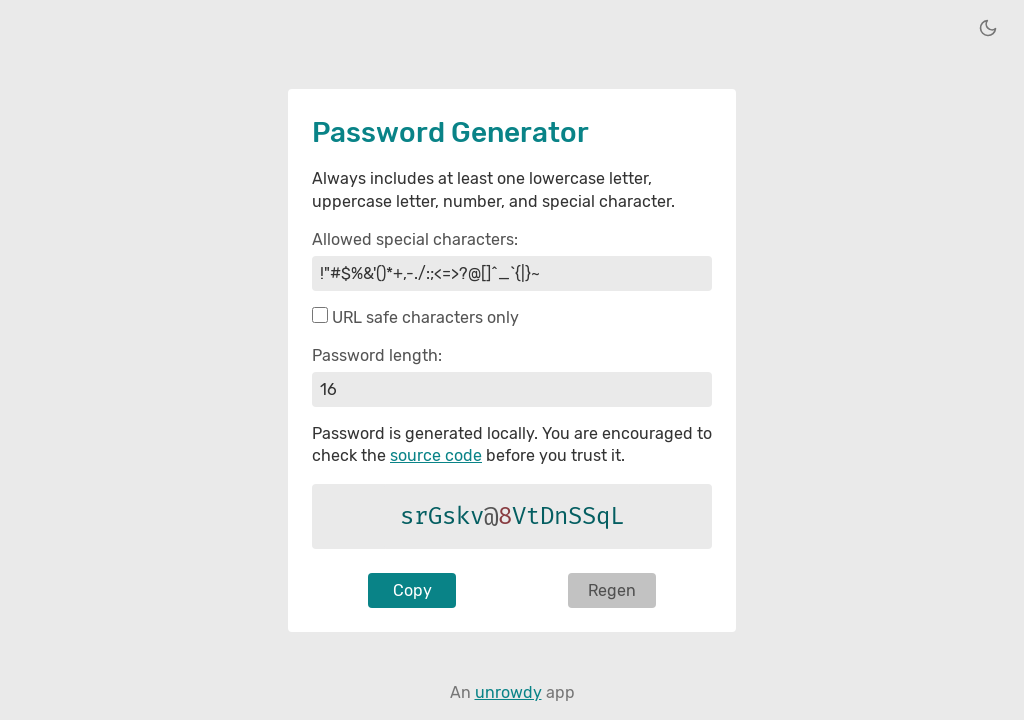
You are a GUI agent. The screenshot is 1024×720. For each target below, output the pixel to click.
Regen (612, 590)
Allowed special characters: (415, 239)
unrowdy (508, 692)
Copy (412, 590)
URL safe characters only (425, 317)
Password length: (377, 355)
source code (436, 455)
